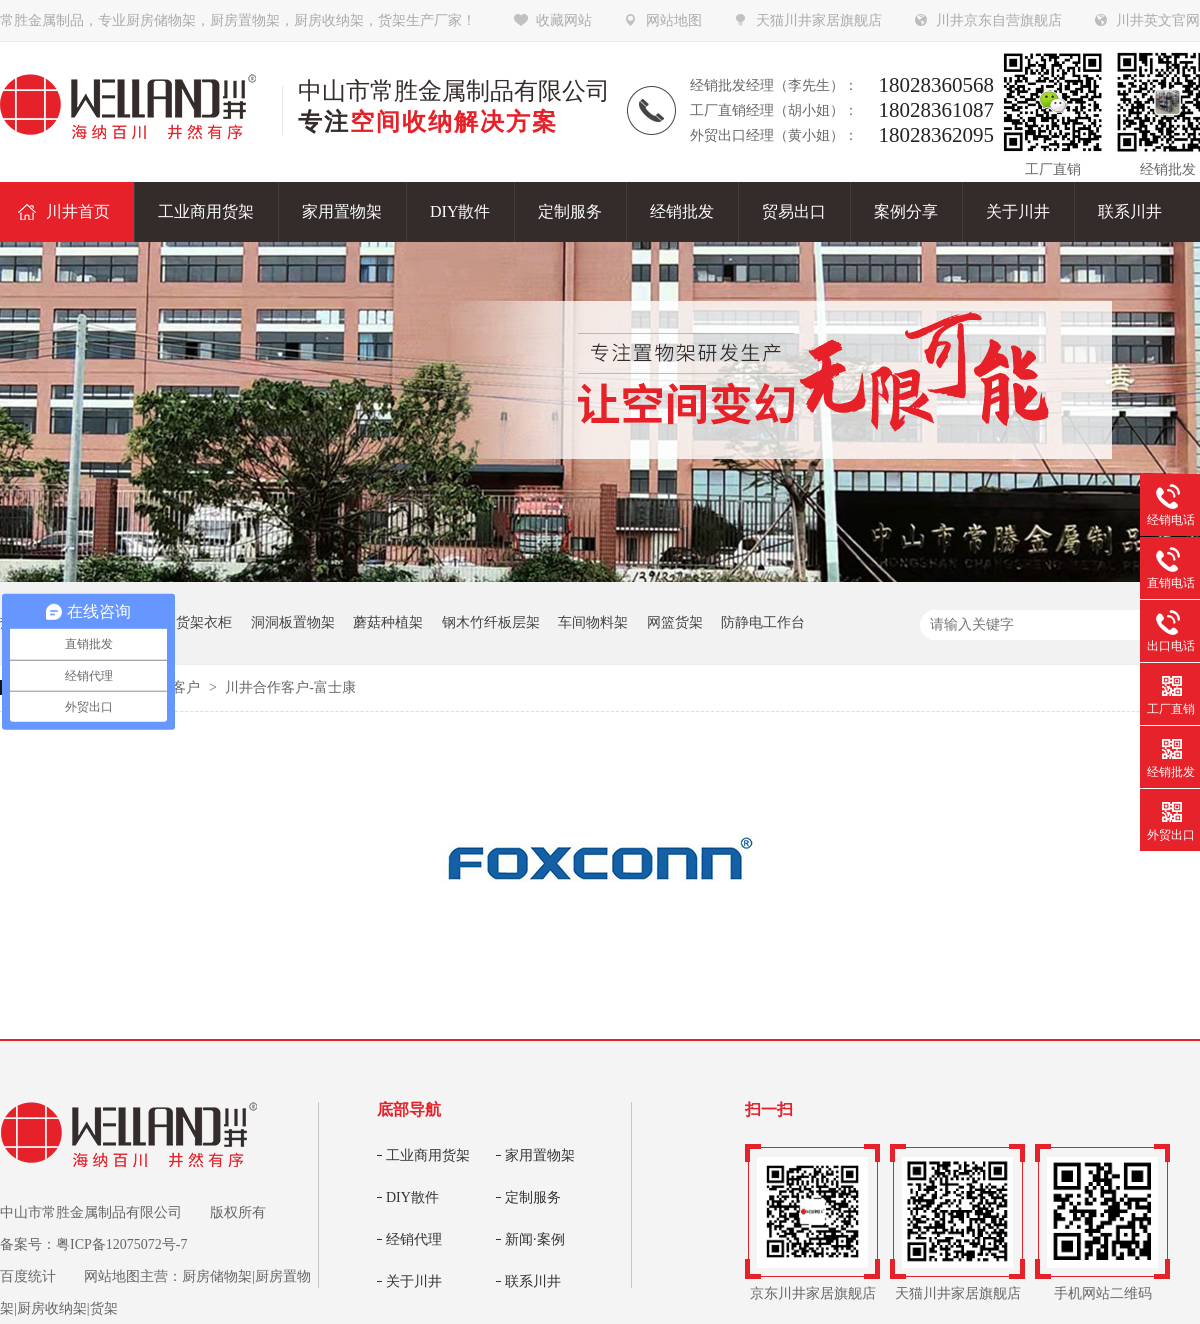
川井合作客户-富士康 (290, 687)
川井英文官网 (1158, 20)
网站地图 (674, 20)
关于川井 (414, 1281)
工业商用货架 (428, 1155)
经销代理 (414, 1239)
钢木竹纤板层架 (491, 622)
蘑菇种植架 (388, 622)
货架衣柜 (204, 622)
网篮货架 (675, 622)
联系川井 (533, 1281)
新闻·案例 (535, 1239)
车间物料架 (593, 622)
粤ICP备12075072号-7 (121, 1244)
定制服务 (533, 1197)
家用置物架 (540, 1155)
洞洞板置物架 (293, 622)
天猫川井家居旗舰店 (819, 20)
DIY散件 (412, 1197)
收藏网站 (564, 20)
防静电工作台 (763, 622)
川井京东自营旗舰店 (999, 20)
